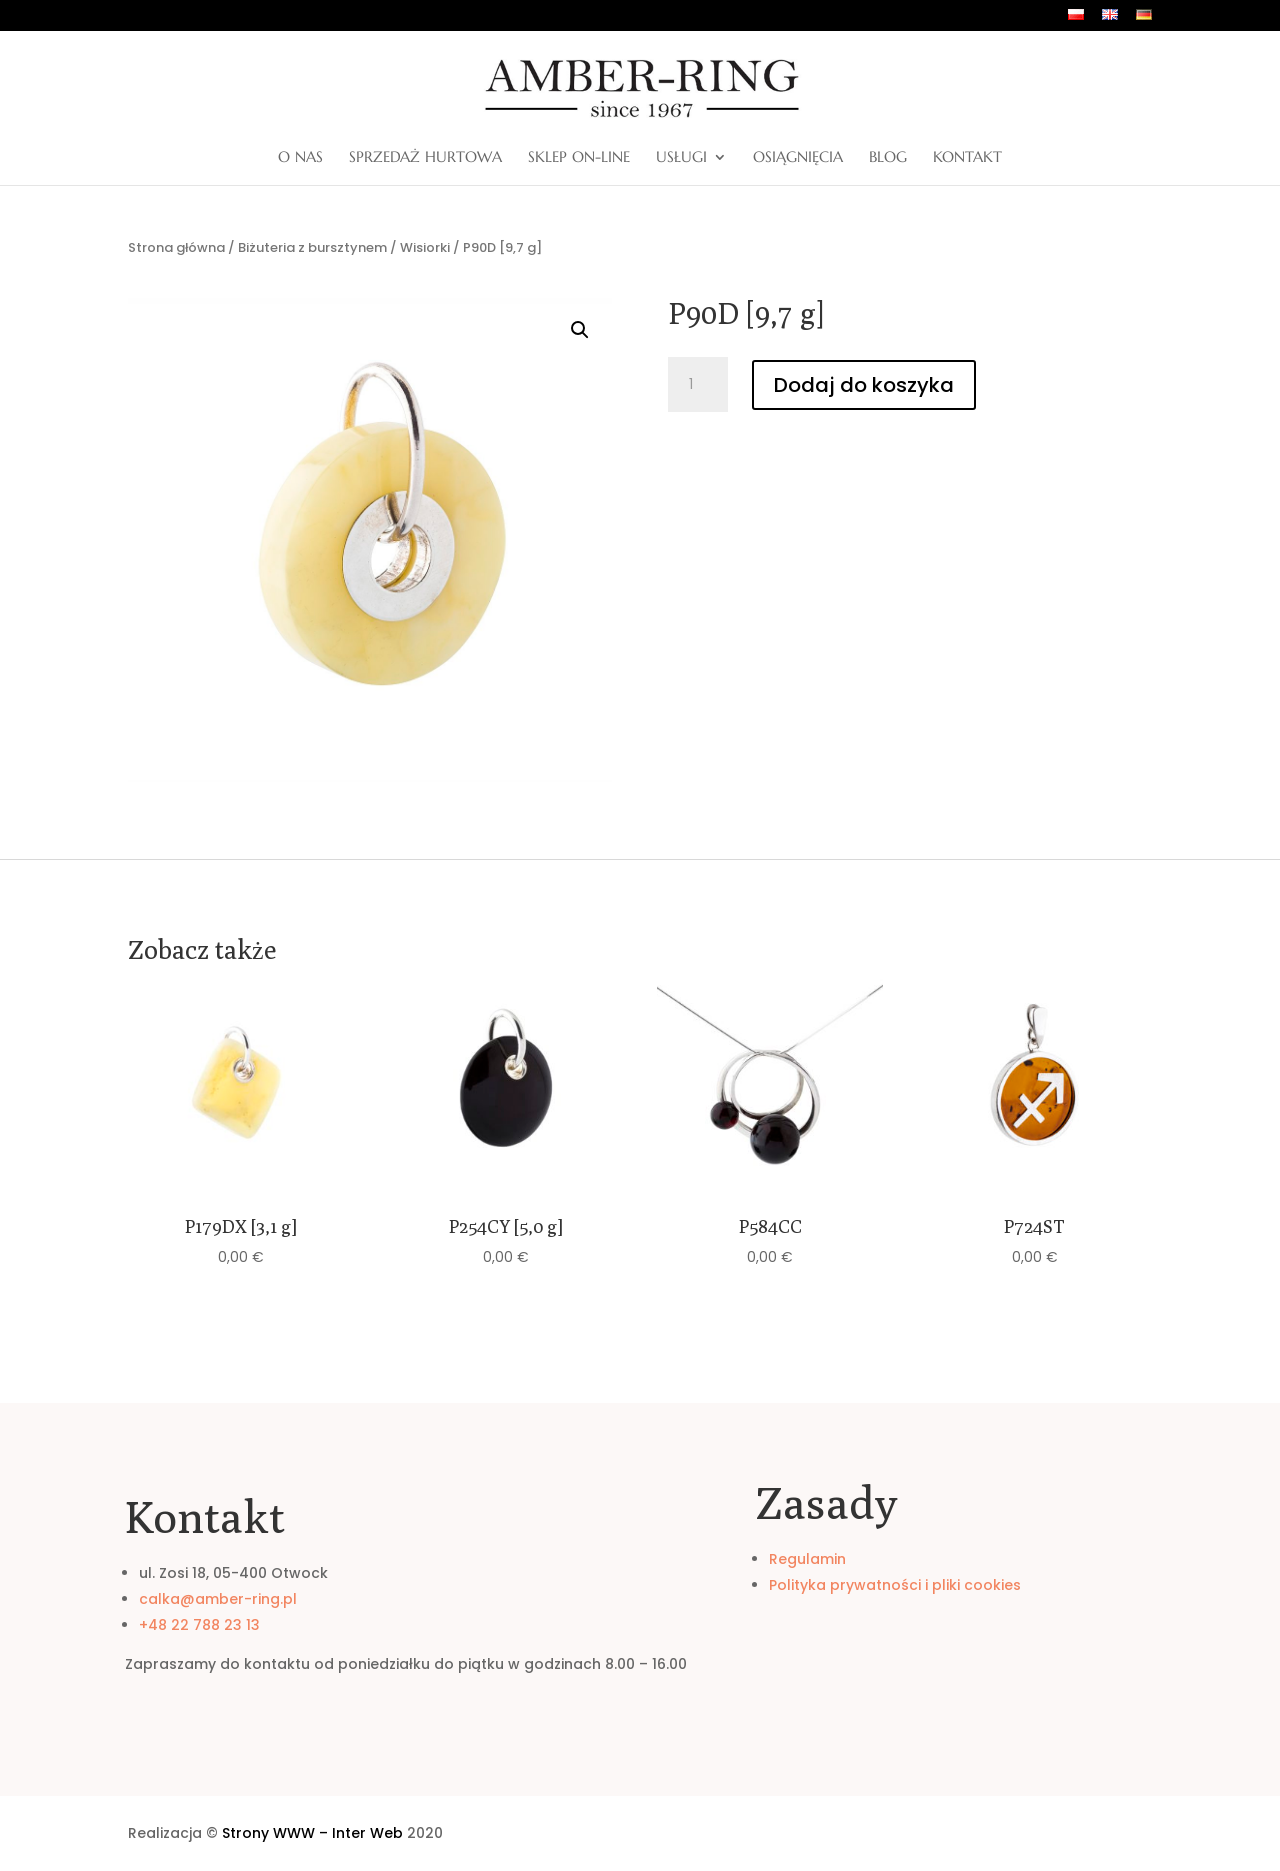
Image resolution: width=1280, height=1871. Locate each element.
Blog (888, 158)
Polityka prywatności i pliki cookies (895, 1585)
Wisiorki (425, 247)
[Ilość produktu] (698, 385)
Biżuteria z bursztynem (312, 247)
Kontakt (967, 158)
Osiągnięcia (798, 158)
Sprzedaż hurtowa (425, 158)
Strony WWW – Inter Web (312, 1833)
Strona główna (176, 247)
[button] (580, 330)
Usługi (681, 158)
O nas (300, 158)
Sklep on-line (579, 158)
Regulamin (807, 1559)
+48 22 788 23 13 (199, 1625)
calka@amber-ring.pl (218, 1599)
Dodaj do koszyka (864, 385)
